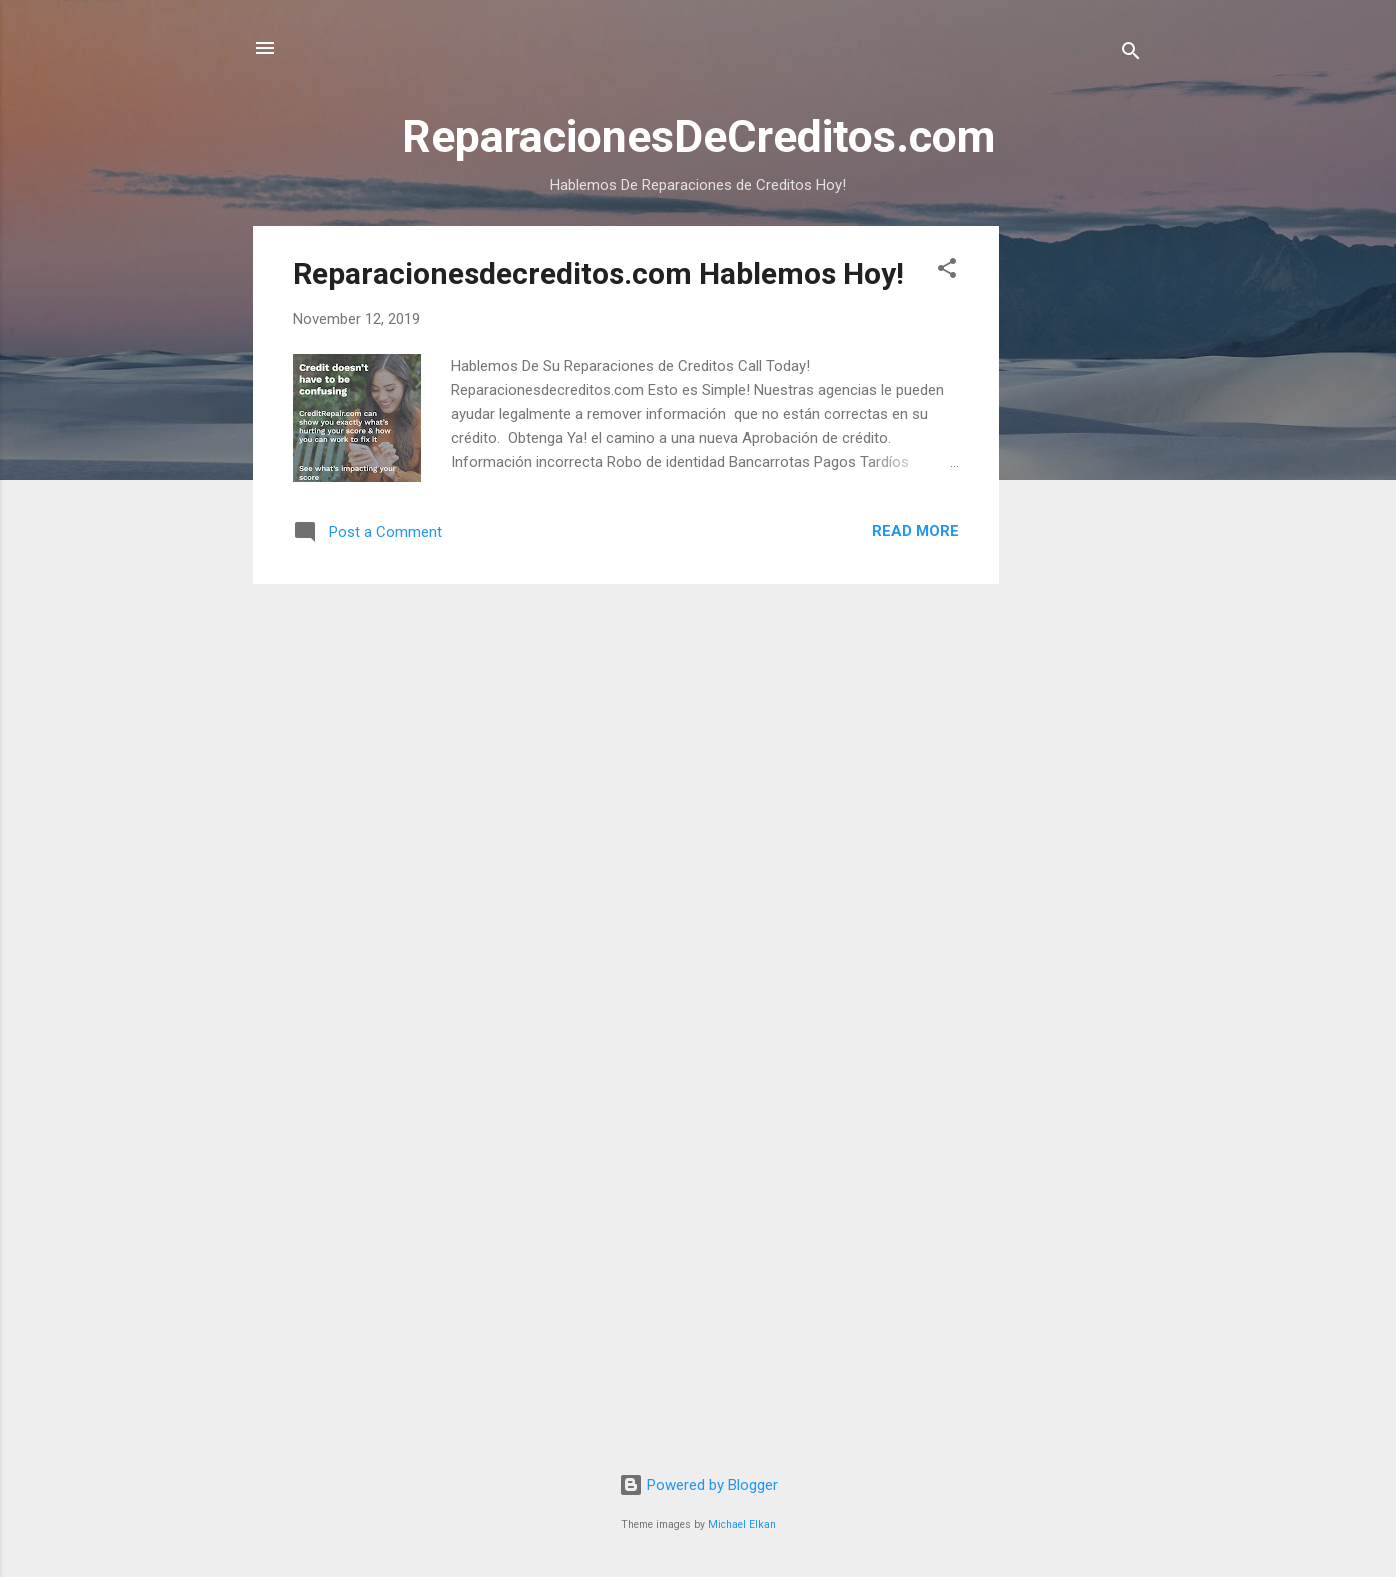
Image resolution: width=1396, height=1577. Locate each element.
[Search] (1131, 54)
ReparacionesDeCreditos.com (698, 136)
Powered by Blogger (698, 1485)
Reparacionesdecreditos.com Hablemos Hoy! (598, 273)
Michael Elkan (742, 1524)
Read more (915, 531)
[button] (947, 271)
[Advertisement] (1079, 526)
